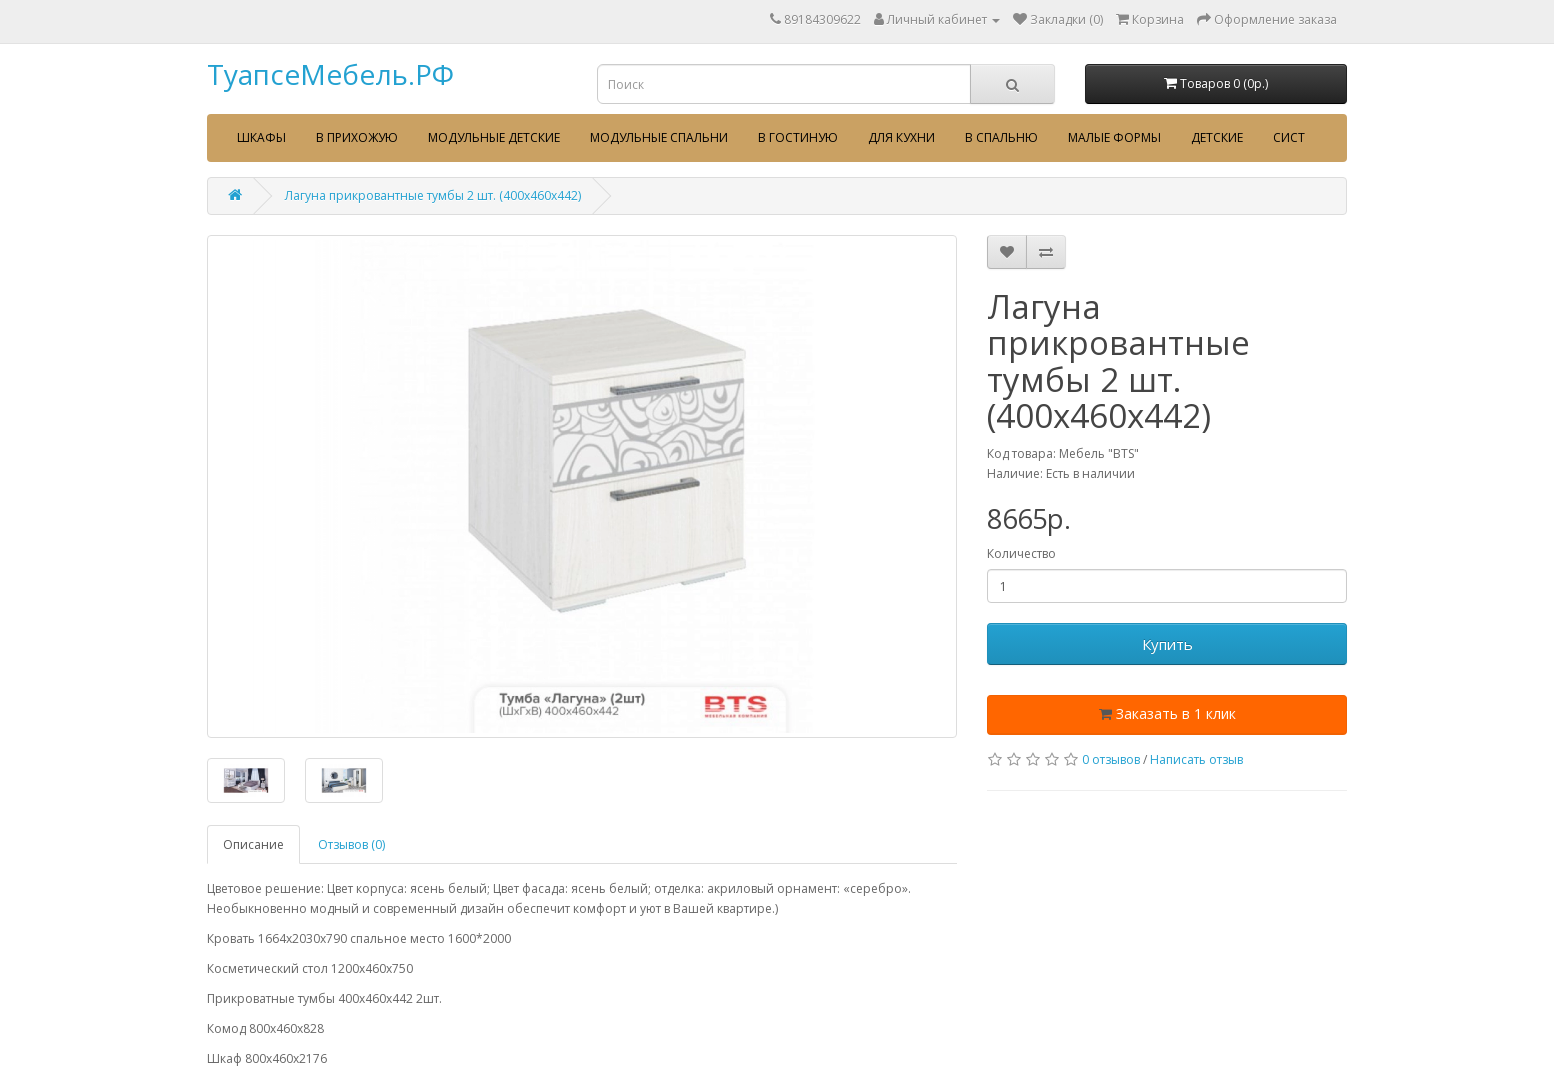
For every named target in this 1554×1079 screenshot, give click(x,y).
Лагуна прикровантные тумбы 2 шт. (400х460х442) (433, 195)
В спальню (1001, 137)
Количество (1021, 553)
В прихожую (357, 137)
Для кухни (901, 137)
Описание (253, 844)
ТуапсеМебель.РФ (330, 74)
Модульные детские (494, 137)
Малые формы (1114, 137)
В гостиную (798, 137)
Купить (1167, 644)
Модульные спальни (659, 137)
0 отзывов (1111, 759)
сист (1289, 137)
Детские (1217, 137)
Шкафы (261, 137)
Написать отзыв (1196, 759)
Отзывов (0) (351, 844)
